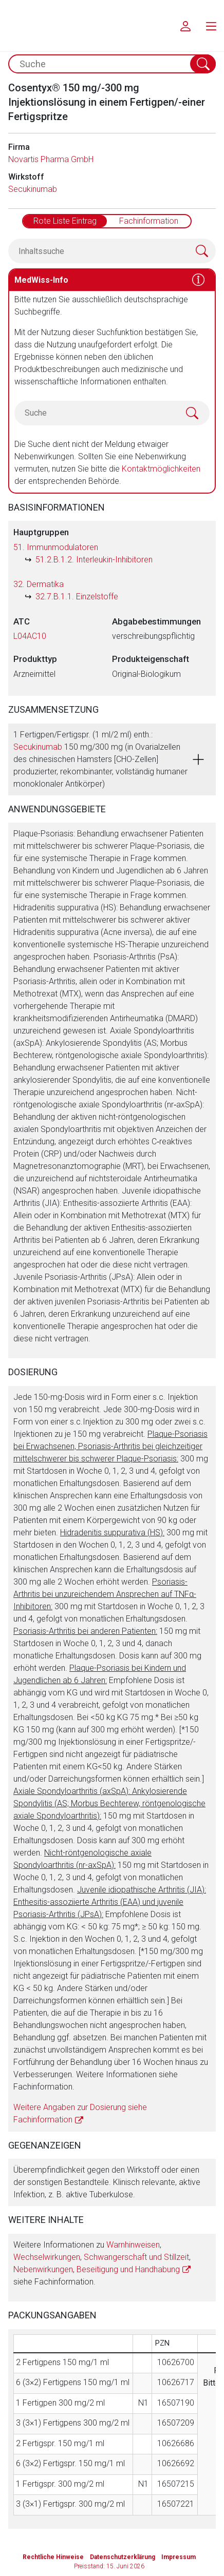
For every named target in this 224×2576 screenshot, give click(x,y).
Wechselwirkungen (46, 2257)
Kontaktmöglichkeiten (161, 469)
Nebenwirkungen (43, 2269)
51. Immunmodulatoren (55, 547)
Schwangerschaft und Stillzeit (136, 2257)
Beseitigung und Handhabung (128, 2269)
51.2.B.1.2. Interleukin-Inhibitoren (94, 559)
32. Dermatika (38, 584)
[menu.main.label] (211, 25)
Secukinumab (32, 189)
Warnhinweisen (133, 2245)
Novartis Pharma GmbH (51, 159)
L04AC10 (29, 636)
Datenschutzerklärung (122, 2557)
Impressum (178, 2557)
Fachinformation (148, 221)
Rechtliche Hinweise (53, 2557)
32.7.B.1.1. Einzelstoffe (76, 596)
